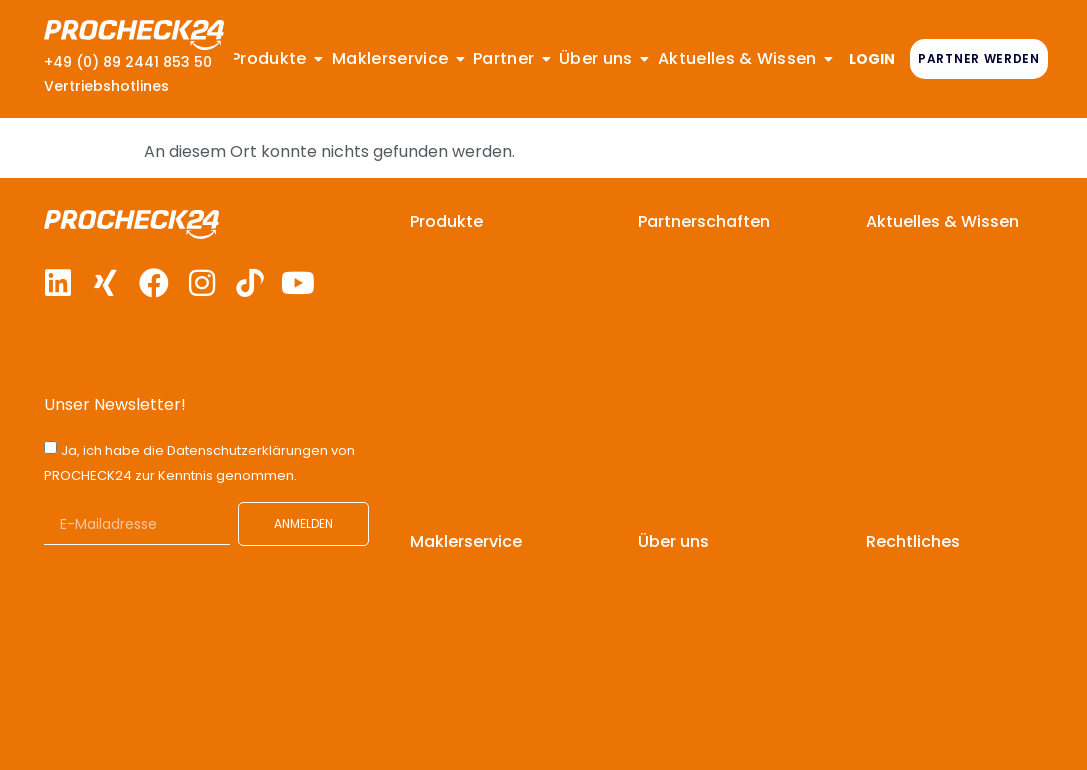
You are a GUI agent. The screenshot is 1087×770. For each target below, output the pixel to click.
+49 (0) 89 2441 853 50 (128, 62)
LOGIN (872, 59)
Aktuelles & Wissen (942, 221)
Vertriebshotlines (106, 86)
